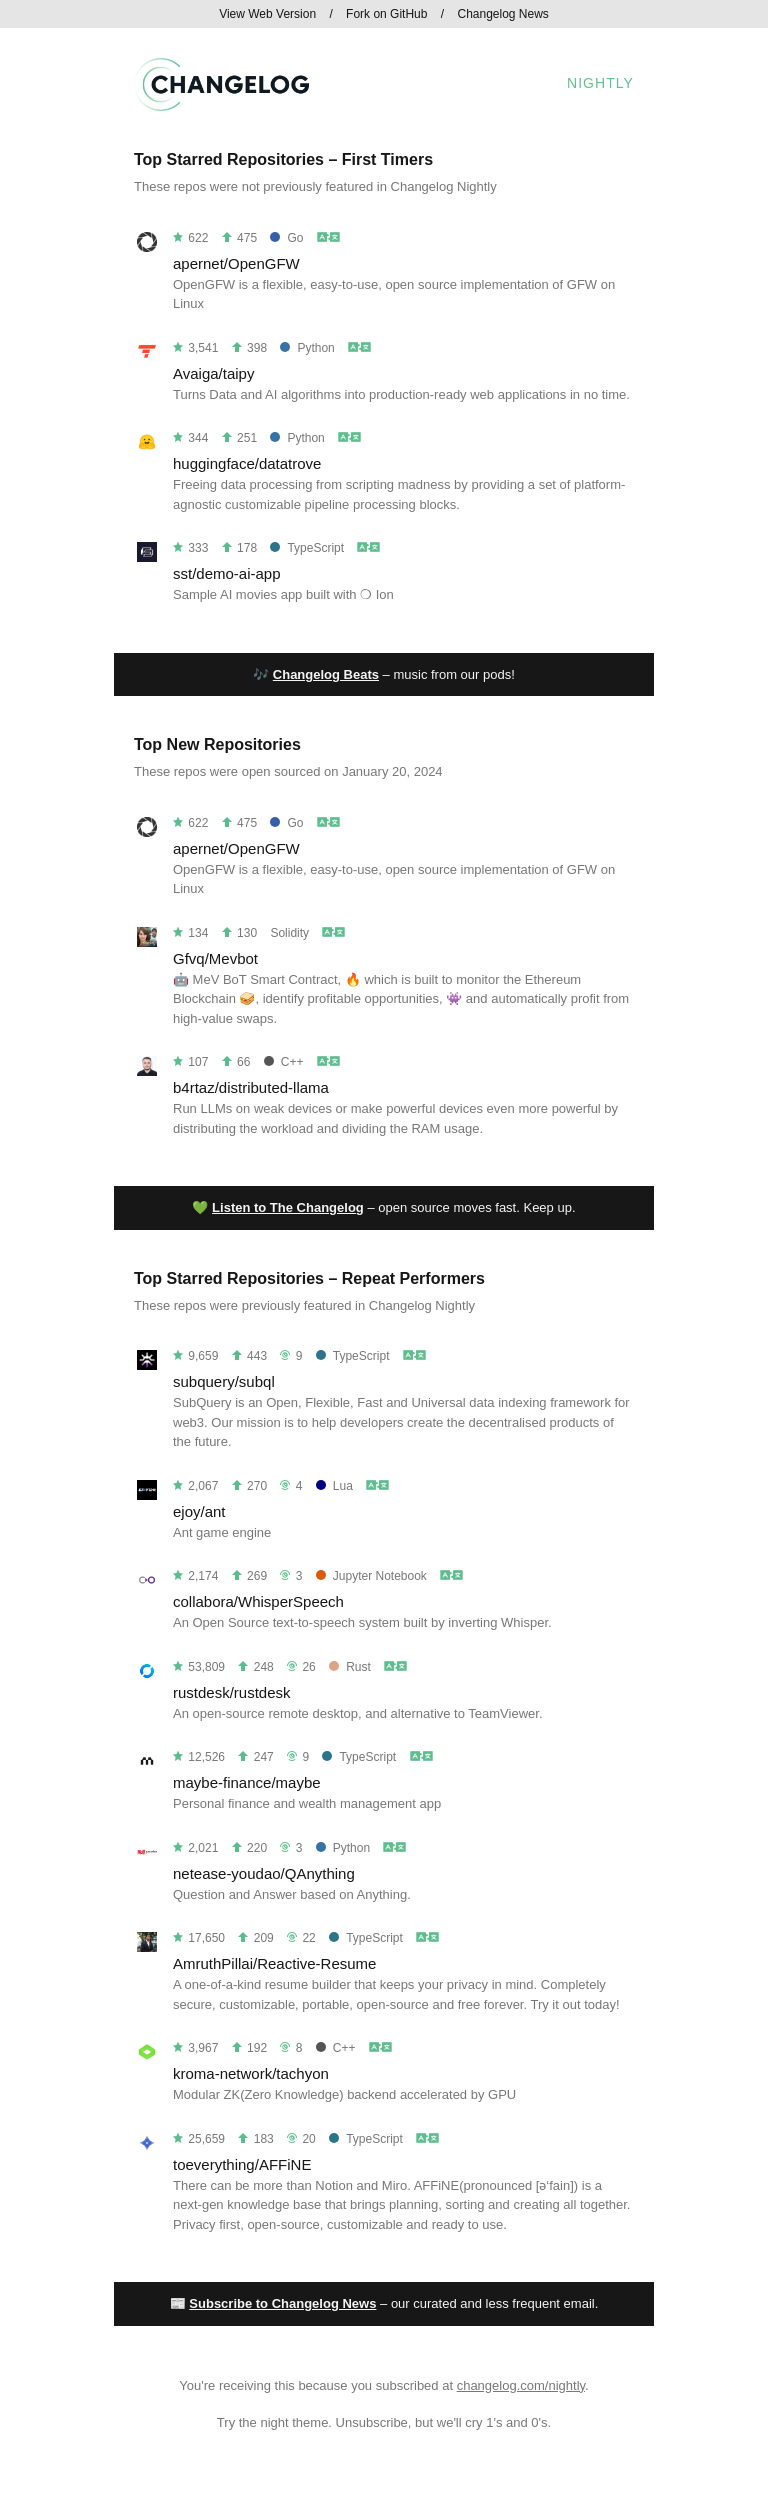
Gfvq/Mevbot (215, 958)
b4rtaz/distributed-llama (251, 1087)
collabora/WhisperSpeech (258, 1601)
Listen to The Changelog (288, 1207)
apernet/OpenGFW (236, 263)
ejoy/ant (199, 1511)
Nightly (600, 83)
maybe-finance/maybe (247, 1782)
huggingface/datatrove (247, 463)
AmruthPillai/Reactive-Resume (274, 1963)
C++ (284, 1062)
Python (307, 348)
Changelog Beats (326, 674)
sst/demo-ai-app (227, 573)
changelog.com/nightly (521, 2385)
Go (286, 238)
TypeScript (307, 548)
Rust (350, 1667)
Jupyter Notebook (371, 1576)
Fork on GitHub (386, 14)
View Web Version (267, 14)
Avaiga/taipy (213, 373)
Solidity (289, 933)
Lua (334, 1486)
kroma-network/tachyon (251, 2073)
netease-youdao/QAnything (264, 1873)
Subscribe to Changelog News (282, 2303)
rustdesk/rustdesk (232, 1692)
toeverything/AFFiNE (242, 2164)
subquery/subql (224, 1381)
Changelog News (502, 14)
